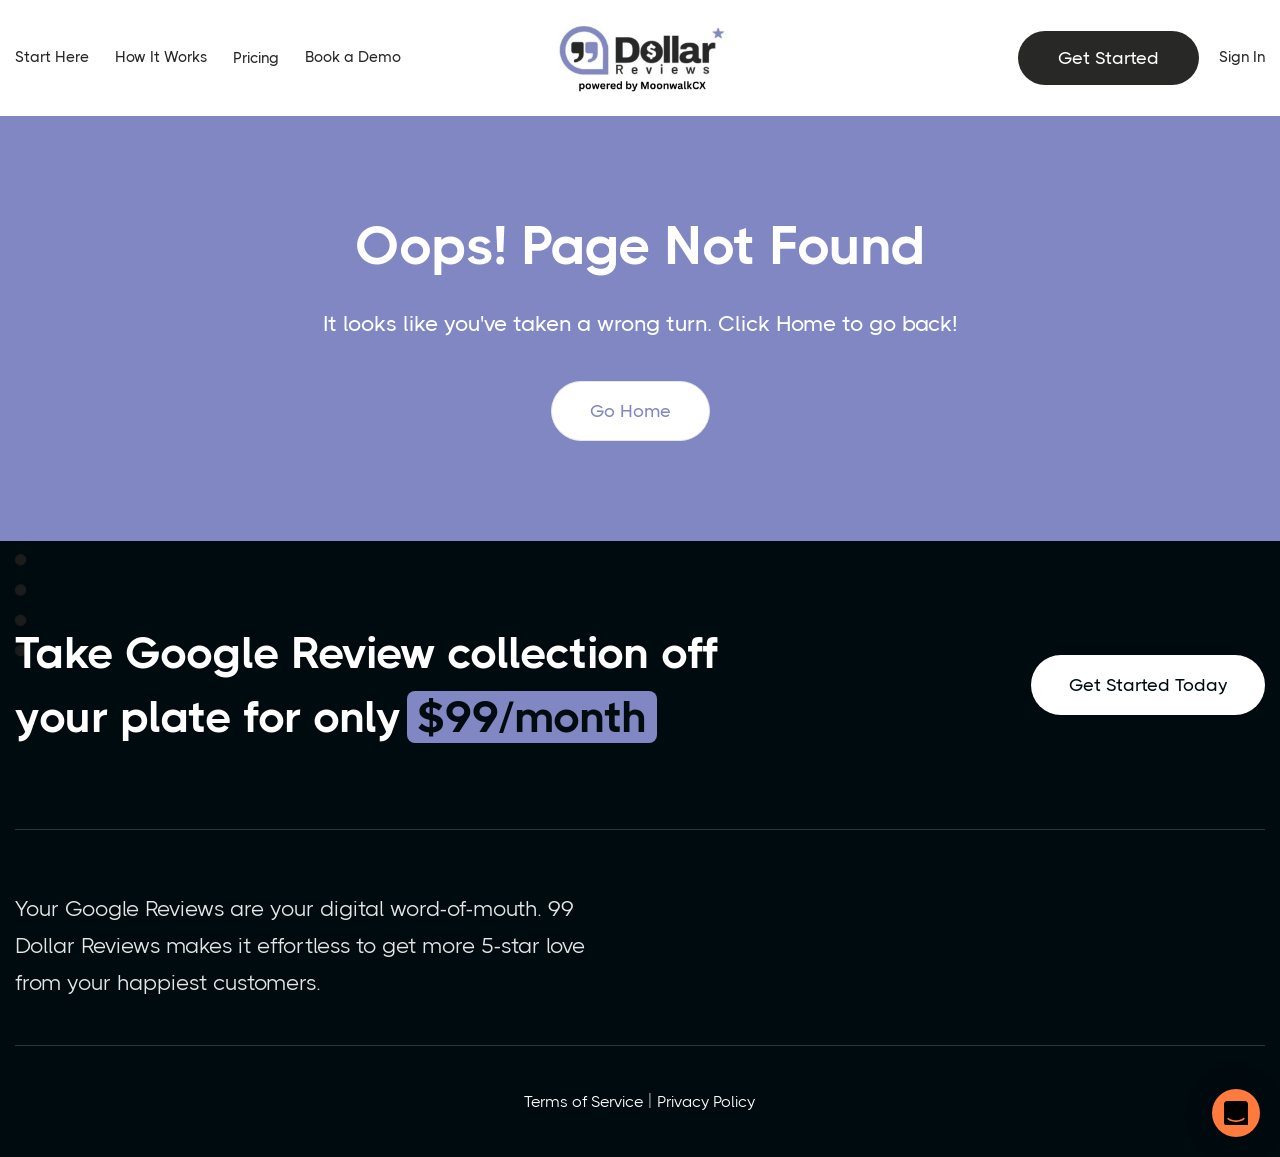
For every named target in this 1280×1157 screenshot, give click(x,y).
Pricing (256, 58)
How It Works (161, 57)
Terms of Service (583, 1101)
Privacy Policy (706, 1101)
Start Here (52, 57)
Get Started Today (1148, 685)
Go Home (630, 411)
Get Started (1108, 58)
